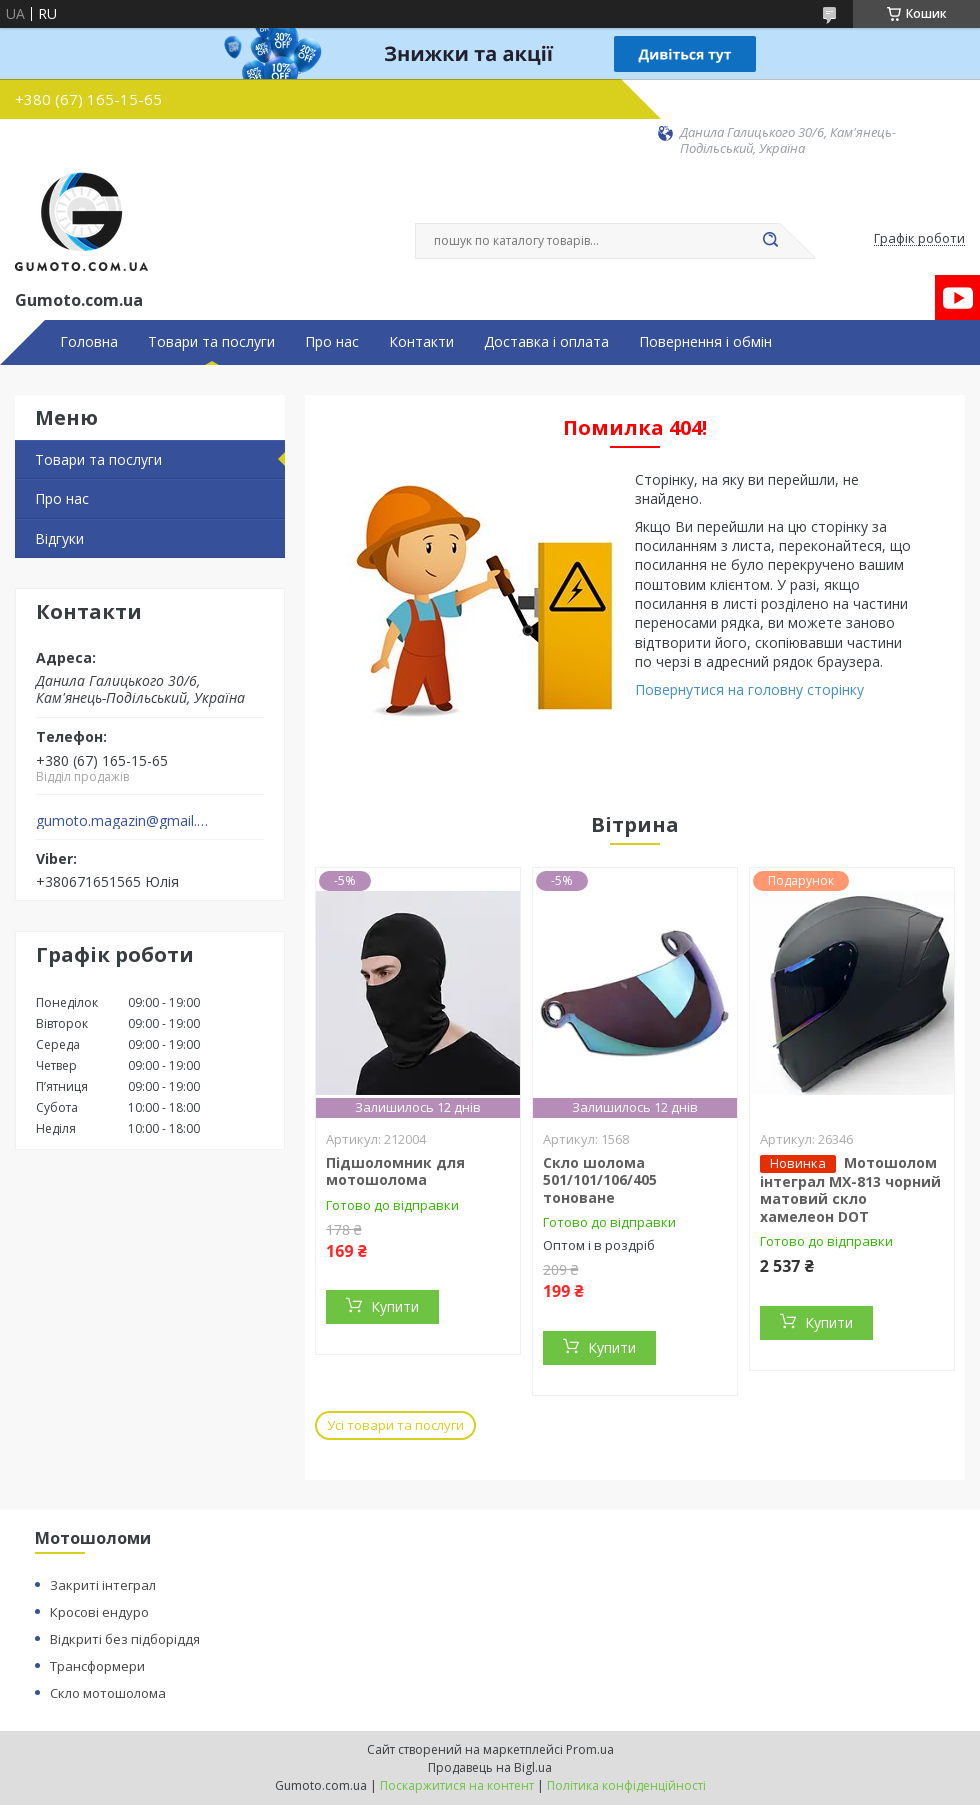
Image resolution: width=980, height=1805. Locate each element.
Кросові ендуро (99, 1612)
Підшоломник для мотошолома (395, 1171)
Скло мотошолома (108, 1693)
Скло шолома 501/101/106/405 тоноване (600, 1180)
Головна (89, 342)
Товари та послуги (211, 342)
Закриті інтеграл (103, 1585)
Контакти (421, 342)
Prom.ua (590, 1749)
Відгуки (59, 538)
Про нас (332, 342)
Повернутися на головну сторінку (749, 689)
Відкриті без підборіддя (125, 1639)
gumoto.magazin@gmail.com (123, 821)
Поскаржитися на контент (457, 1785)
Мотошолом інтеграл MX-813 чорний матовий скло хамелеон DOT (850, 1189)
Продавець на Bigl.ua (490, 1767)
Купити (395, 1306)
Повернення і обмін (705, 342)
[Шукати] (770, 241)
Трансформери (97, 1666)
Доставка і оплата (546, 342)
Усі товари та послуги (395, 1425)
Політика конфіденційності (626, 1785)
